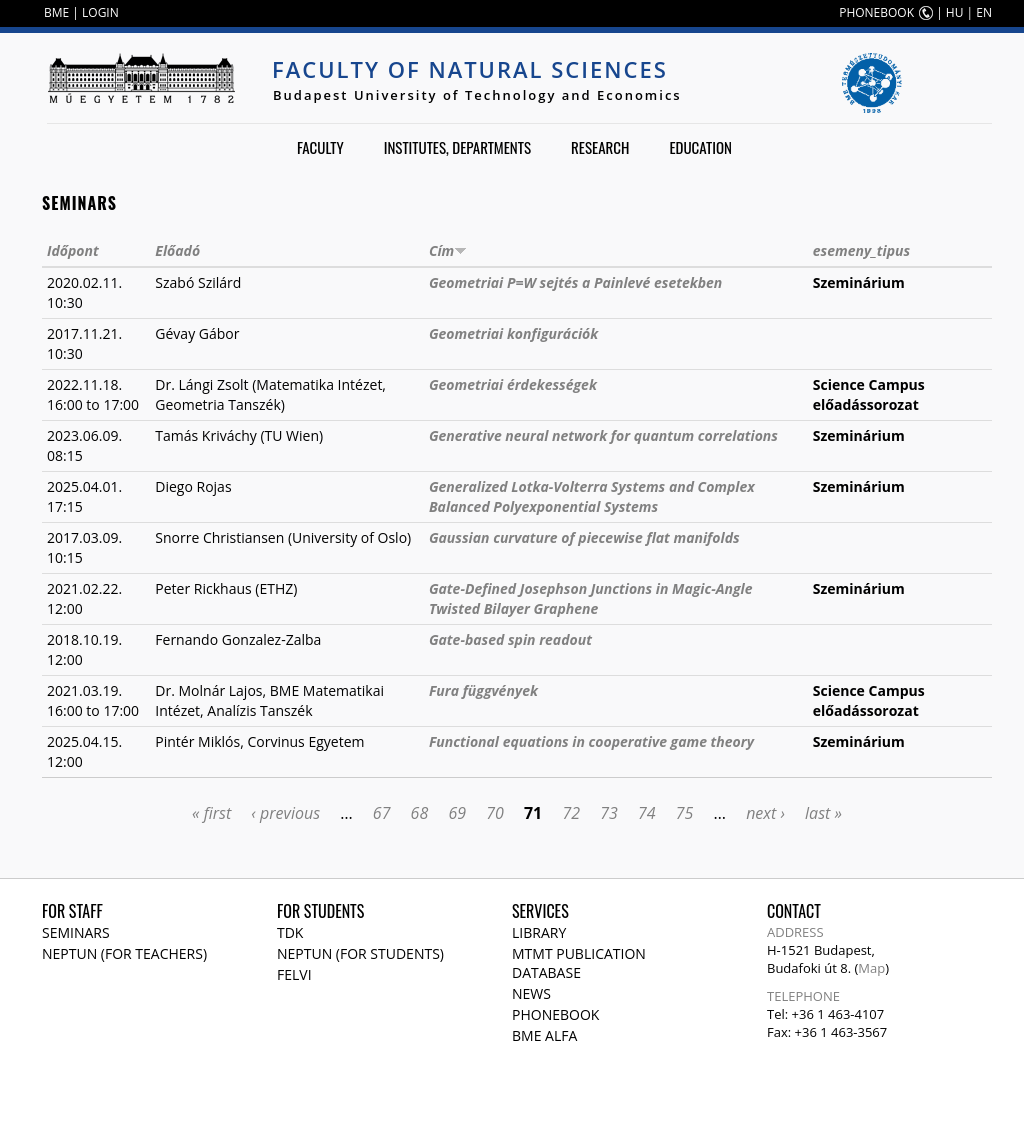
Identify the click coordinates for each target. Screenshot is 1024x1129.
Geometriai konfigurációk (513, 333)
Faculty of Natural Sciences (470, 69)
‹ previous (285, 813)
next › (765, 813)
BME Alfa (544, 1035)
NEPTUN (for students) (360, 953)
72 (571, 813)
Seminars (76, 932)
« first (211, 813)
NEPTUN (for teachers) (124, 953)
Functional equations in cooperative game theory (591, 741)
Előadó (177, 250)
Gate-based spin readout (510, 639)
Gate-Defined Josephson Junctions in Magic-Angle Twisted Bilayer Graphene (591, 598)
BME (56, 12)
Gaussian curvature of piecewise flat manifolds (584, 537)
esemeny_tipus (861, 250)
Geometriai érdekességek (513, 384)
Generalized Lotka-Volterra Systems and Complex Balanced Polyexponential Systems (592, 496)
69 (457, 813)
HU (955, 12)
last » (823, 813)
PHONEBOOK (876, 12)
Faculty (320, 147)
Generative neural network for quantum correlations (603, 435)
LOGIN (100, 12)
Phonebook (555, 1014)
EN (984, 12)
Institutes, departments (457, 147)
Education (700, 147)
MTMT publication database (579, 963)
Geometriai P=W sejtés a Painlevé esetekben (575, 282)
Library (539, 932)
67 (382, 813)
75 (685, 813)
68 (420, 813)
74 (647, 813)
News (531, 993)
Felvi (294, 974)
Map (871, 968)
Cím (448, 250)
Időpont (73, 250)
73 (609, 813)
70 (495, 813)
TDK (290, 932)
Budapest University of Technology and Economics (477, 95)
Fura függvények (483, 690)
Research (600, 147)
